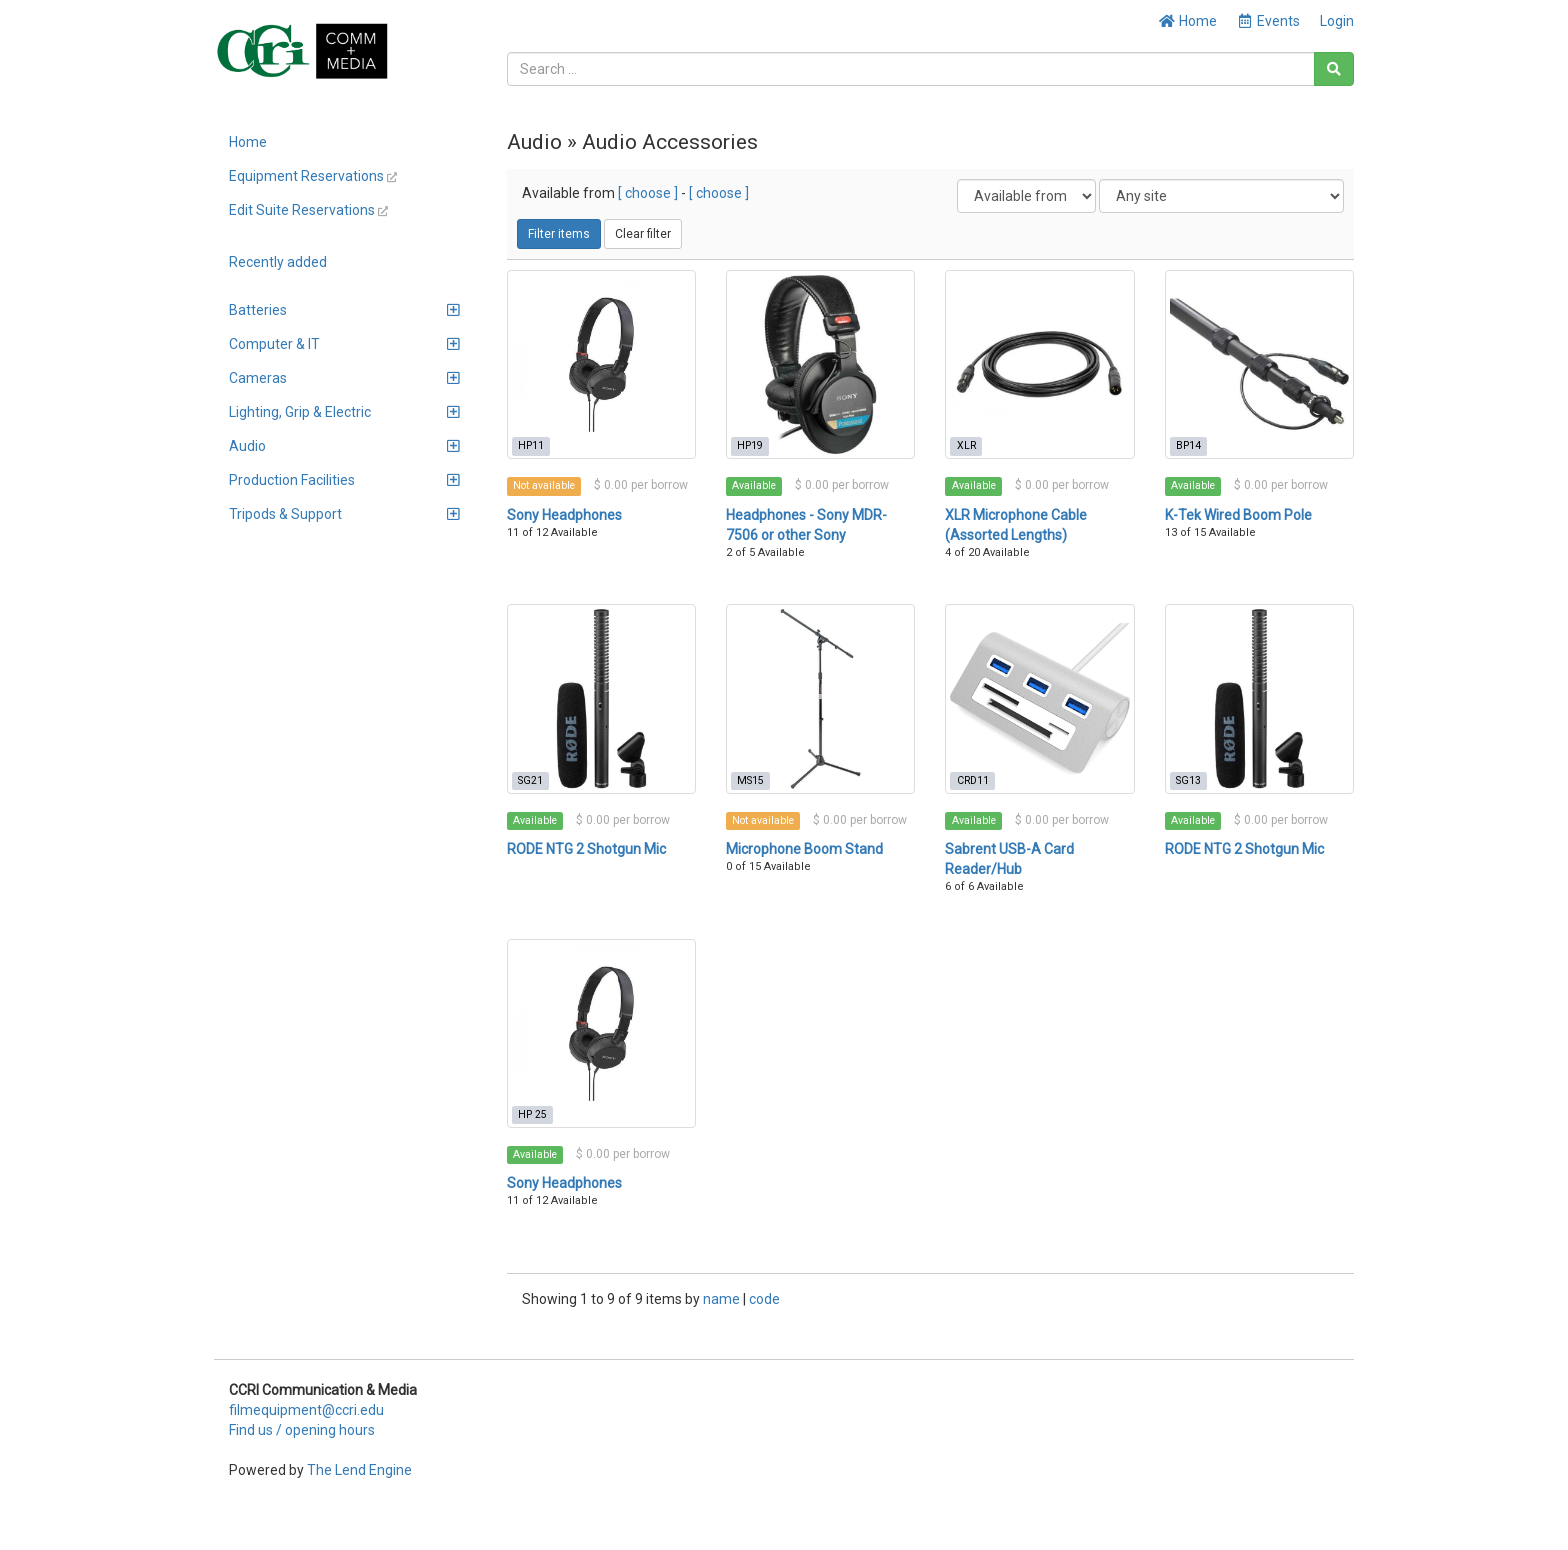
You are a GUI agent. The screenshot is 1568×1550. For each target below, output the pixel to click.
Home (1187, 21)
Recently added (278, 262)
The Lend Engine (359, 1470)
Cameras (344, 378)
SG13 (1188, 780)
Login (1337, 21)
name (723, 1299)
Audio (344, 446)
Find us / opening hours (302, 1430)
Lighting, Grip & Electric (344, 412)
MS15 (750, 780)
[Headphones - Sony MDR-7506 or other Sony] (820, 364)
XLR (966, 445)
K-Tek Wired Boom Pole (1238, 515)
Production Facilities (344, 480)
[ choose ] (648, 193)
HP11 (531, 445)
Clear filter (643, 234)
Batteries (344, 310)
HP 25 (532, 1114)
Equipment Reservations (313, 176)
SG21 (530, 780)
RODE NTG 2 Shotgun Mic (586, 849)
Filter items (559, 234)
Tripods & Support (344, 514)
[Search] (1334, 69)
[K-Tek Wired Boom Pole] (1259, 364)
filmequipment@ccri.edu (306, 1410)
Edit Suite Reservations (308, 210)
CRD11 (973, 780)
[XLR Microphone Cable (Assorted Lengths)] (1039, 364)
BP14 (1188, 445)
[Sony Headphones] (601, 364)
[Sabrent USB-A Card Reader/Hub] (1039, 698)
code (764, 1299)
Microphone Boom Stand (804, 849)
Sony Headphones (564, 515)
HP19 (750, 445)
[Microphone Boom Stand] (820, 698)
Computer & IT (344, 344)
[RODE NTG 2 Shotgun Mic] (601, 698)
